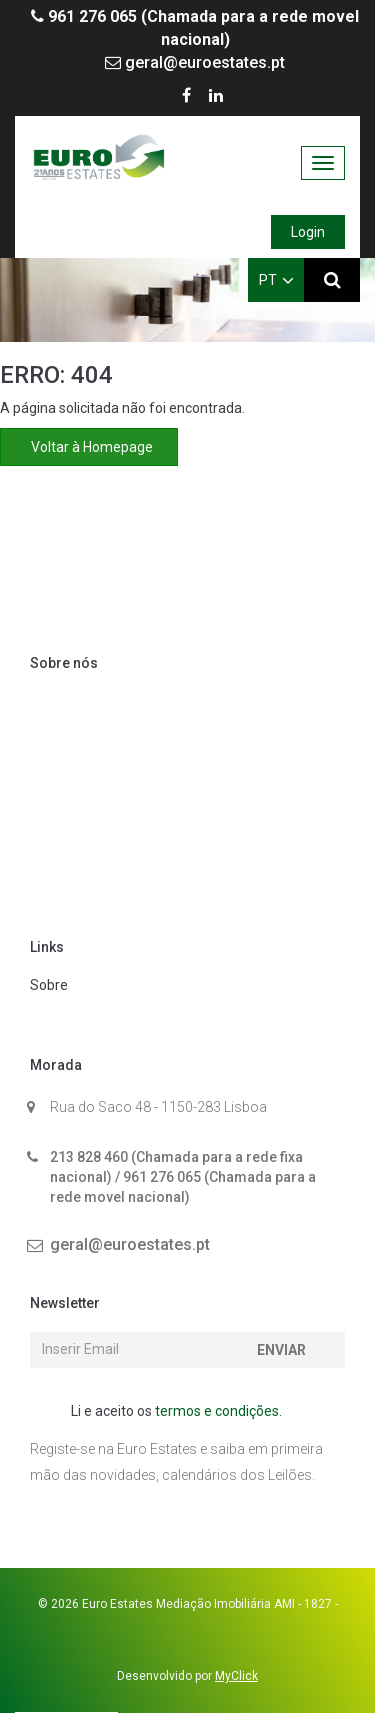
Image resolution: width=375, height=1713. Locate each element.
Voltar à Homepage (89, 447)
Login (308, 232)
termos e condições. (218, 1411)
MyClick (236, 1676)
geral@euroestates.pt (195, 62)
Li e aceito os (166, 1412)
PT (276, 280)
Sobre (49, 985)
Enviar (281, 1350)
